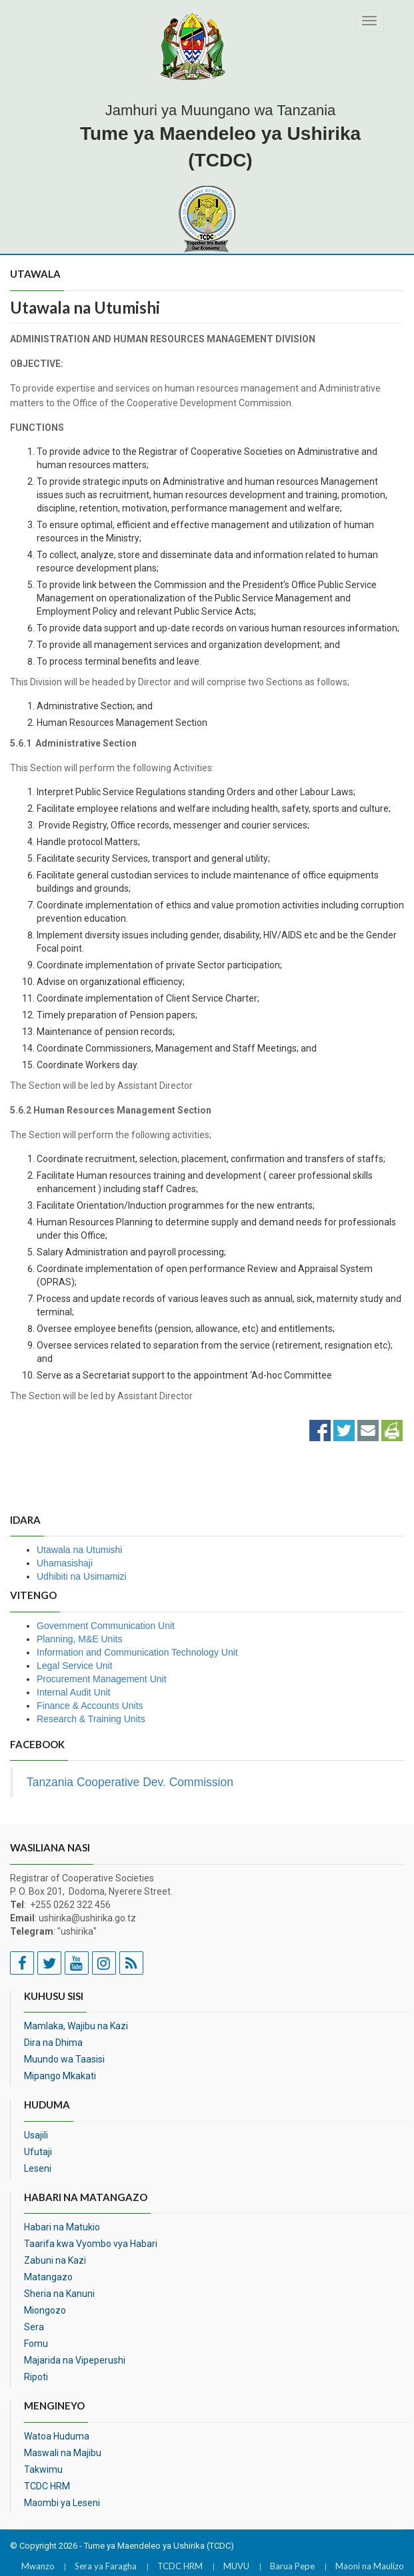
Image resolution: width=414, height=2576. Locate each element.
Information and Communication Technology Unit (137, 1652)
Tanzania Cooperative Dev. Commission (130, 1782)
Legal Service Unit (75, 1665)
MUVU (236, 2566)
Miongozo (45, 2310)
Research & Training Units (91, 1719)
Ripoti (36, 2377)
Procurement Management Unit (102, 1679)
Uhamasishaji (65, 1563)
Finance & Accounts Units (90, 1705)
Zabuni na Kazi (55, 2260)
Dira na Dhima (53, 2042)
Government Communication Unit (106, 1625)
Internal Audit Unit (74, 1692)
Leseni (37, 2168)
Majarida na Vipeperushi (74, 2360)
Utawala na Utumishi (79, 1549)
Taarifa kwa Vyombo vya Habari (90, 2243)
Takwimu (43, 2469)
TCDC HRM (47, 2486)
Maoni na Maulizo (369, 2566)
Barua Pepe (292, 2566)
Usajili (36, 2135)
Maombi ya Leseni (62, 2502)
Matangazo (48, 2277)
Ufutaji (38, 2151)
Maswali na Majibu (62, 2452)
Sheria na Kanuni (59, 2293)
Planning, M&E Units (79, 1639)
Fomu (36, 2343)
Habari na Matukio (62, 2227)
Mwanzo (38, 2566)
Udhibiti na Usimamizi (82, 1576)
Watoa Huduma (56, 2436)
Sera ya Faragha (106, 2566)
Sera (34, 2327)
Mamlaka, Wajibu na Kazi (76, 2026)
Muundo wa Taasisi (64, 2059)
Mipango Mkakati (60, 2076)
